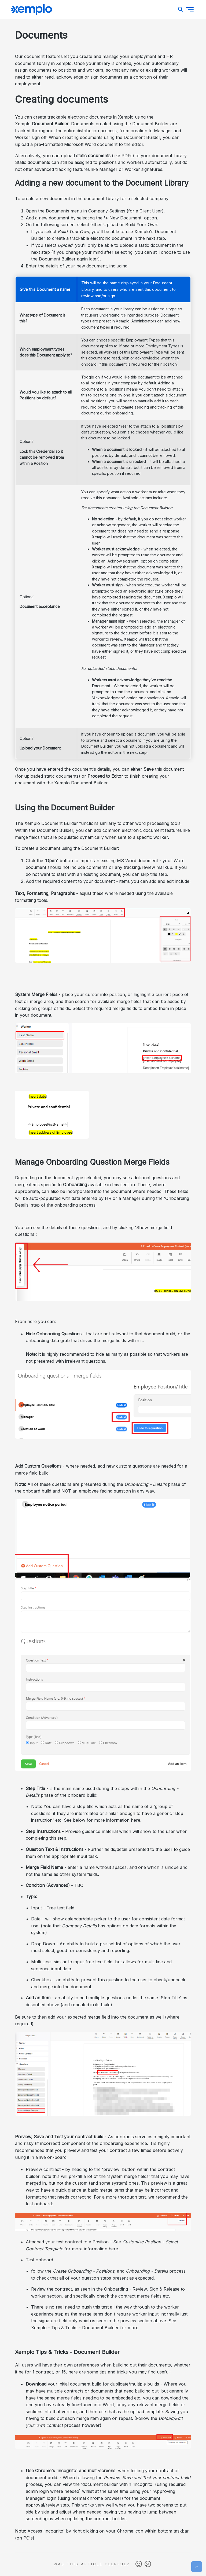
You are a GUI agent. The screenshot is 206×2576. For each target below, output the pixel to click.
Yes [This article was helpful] (138, 2564)
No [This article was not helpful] (148, 2564)
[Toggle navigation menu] (190, 9)
